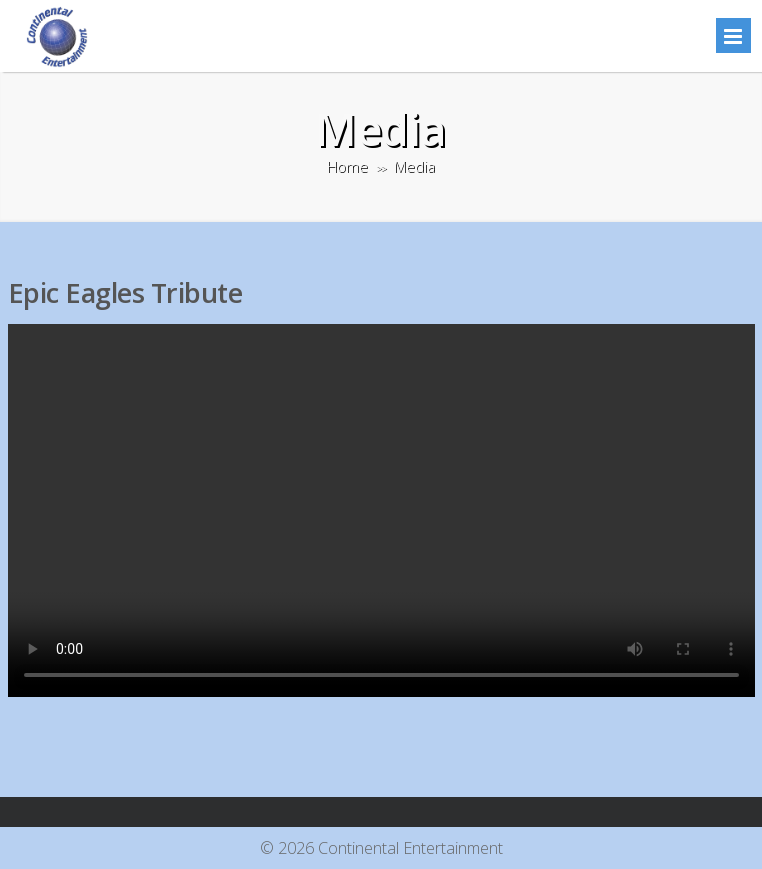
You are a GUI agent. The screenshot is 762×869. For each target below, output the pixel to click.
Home (347, 166)
